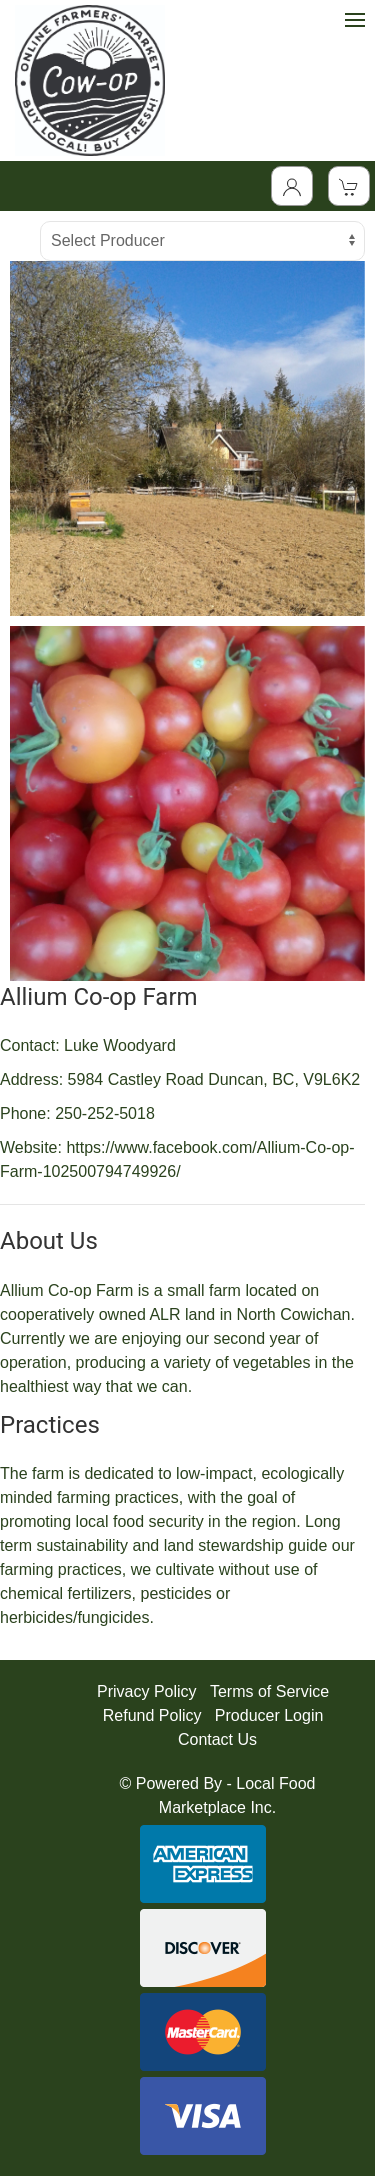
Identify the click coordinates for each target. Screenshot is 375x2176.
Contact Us (217, 1739)
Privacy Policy (147, 1691)
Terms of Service (269, 1691)
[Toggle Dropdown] (292, 186)
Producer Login (269, 1715)
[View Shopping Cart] (349, 186)
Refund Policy (152, 1715)
